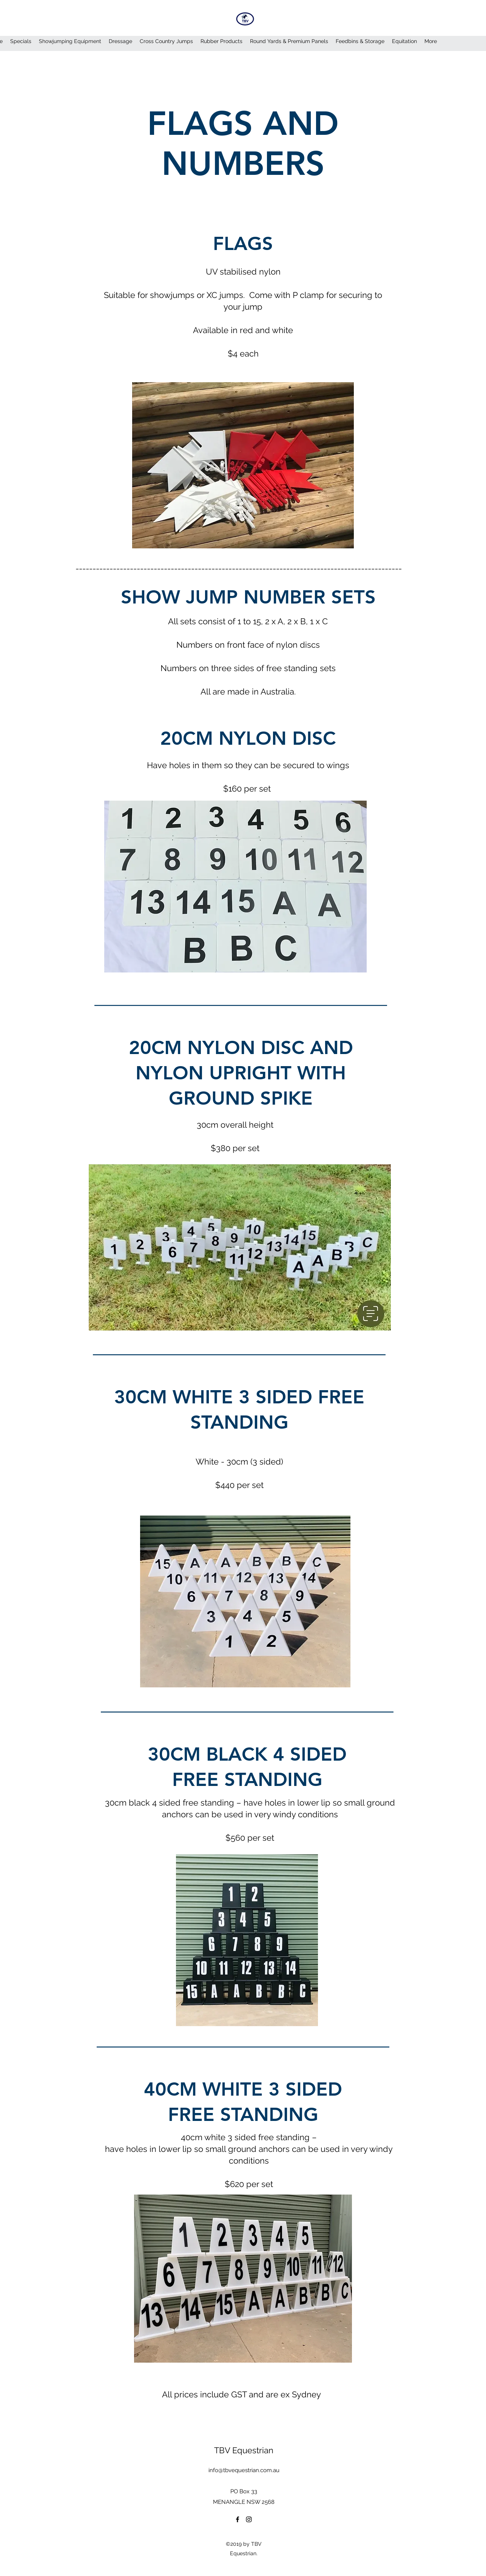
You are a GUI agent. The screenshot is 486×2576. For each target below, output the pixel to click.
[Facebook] (237, 2519)
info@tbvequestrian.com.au (243, 2470)
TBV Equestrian (243, 2450)
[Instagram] (249, 2519)
